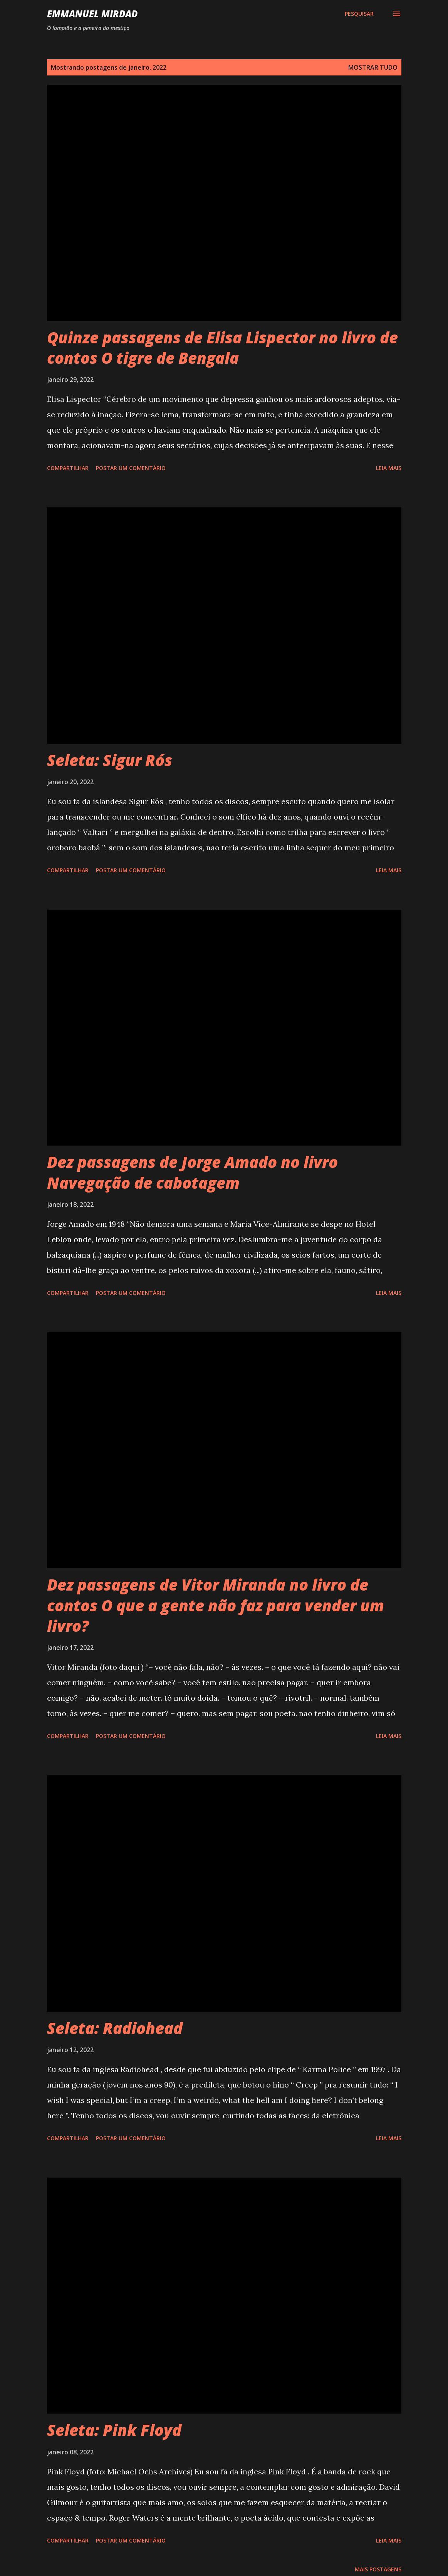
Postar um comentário (131, 468)
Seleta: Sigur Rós (109, 760)
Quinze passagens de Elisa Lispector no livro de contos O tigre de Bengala (222, 347)
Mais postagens (378, 2569)
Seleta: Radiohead (115, 2028)
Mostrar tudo (373, 67)
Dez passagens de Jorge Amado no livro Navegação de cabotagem (192, 1172)
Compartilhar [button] (68, 468)
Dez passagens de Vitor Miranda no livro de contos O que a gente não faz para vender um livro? (215, 1605)
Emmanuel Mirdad (92, 13)
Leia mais (388, 468)
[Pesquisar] (359, 13)
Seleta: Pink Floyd (114, 2430)
